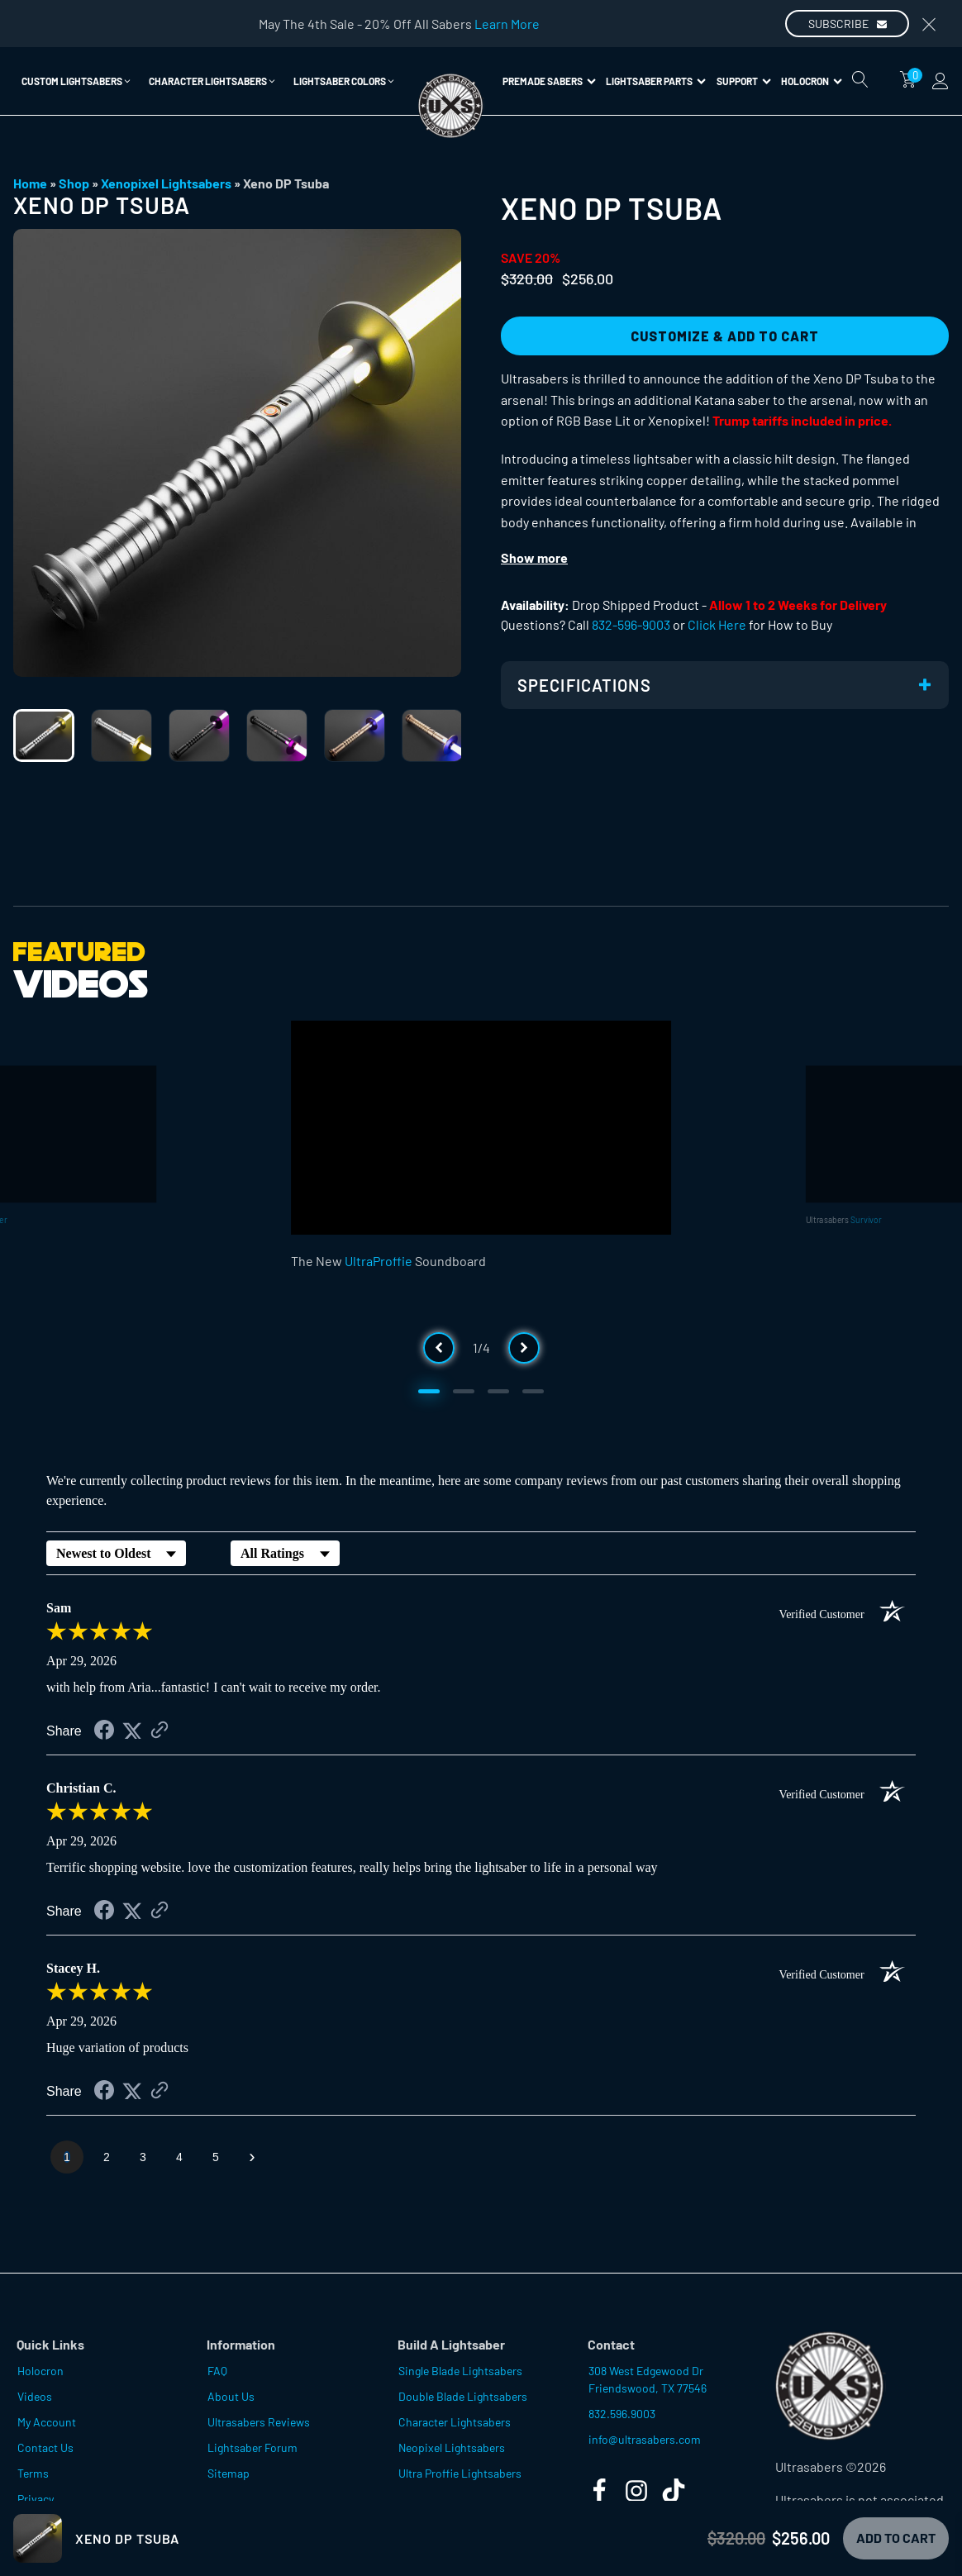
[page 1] (66, 2157)
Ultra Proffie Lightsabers (459, 2473)
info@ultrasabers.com (644, 2439)
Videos (34, 2396)
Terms (33, 2473)
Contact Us (45, 2447)
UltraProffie (378, 1261)
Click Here (717, 624)
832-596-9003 (631, 624)
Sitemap (228, 2473)
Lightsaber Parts (656, 81)
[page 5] (215, 2157)
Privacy (35, 2499)
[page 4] (179, 2157)
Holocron (811, 81)
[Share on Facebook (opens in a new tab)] (104, 1732)
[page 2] (106, 2157)
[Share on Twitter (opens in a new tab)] (132, 1731)
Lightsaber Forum (252, 2447)
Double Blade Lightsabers (462, 2396)
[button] (76, 81)
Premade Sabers (549, 81)
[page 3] (143, 2157)
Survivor (866, 1219)
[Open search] (860, 79)
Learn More (507, 23)
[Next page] (252, 2157)
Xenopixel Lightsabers (166, 183)
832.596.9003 (621, 2414)
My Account (46, 2422)
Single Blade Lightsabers (460, 2371)
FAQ (217, 2371)
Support (744, 81)
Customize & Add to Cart (725, 336)
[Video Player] (481, 1128)
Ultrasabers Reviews (258, 2422)
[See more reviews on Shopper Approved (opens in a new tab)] (159, 1731)
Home (30, 183)
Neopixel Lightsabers (451, 2447)
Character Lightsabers (454, 2422)
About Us (231, 2396)
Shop (74, 183)
